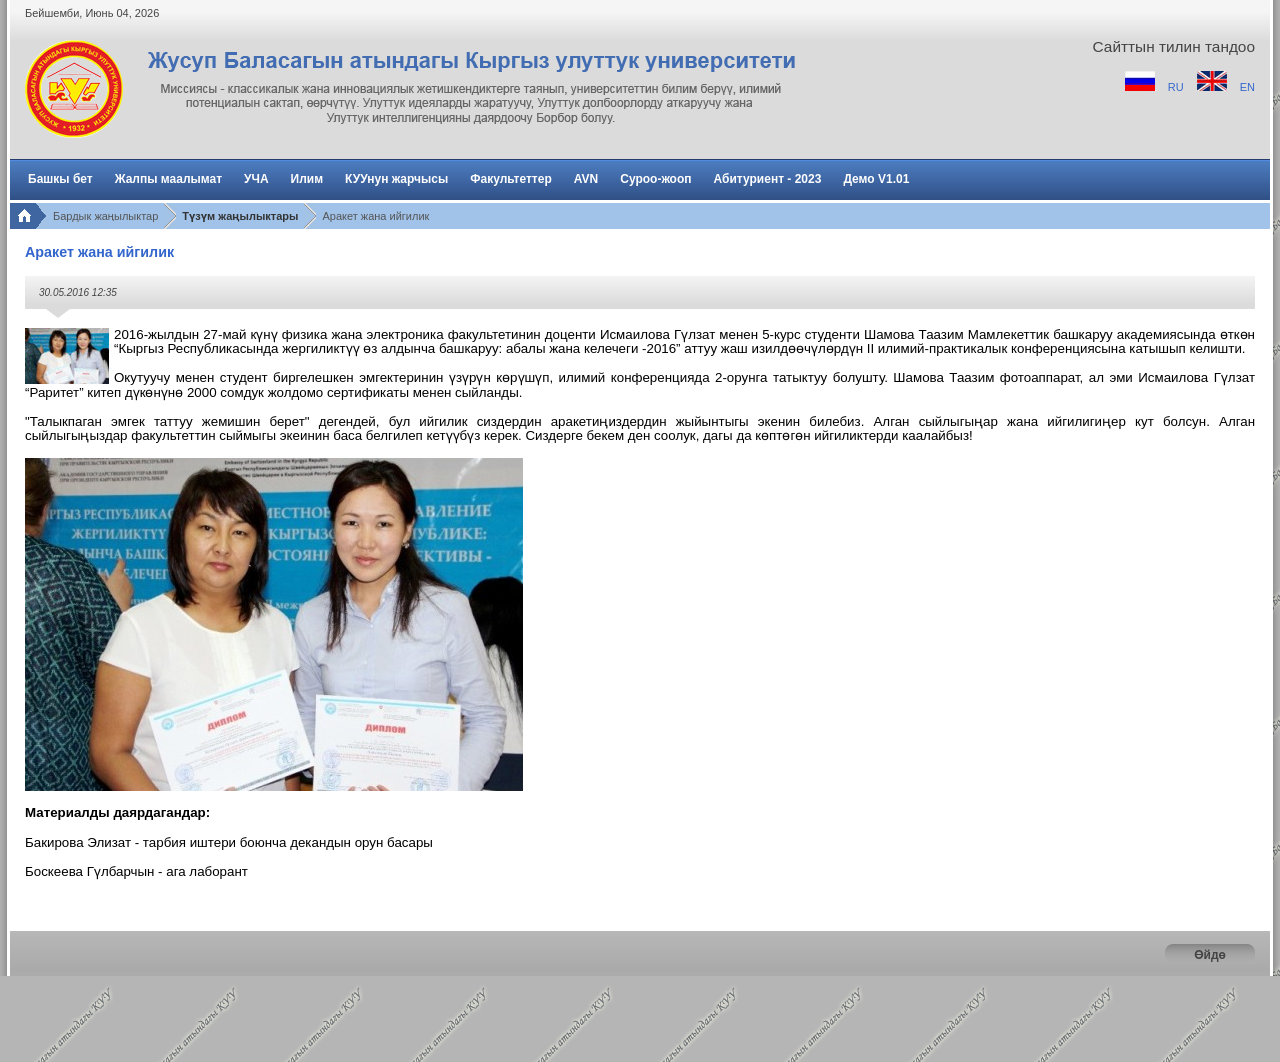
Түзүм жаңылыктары (240, 216)
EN (1247, 87)
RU (1177, 87)
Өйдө (1210, 955)
